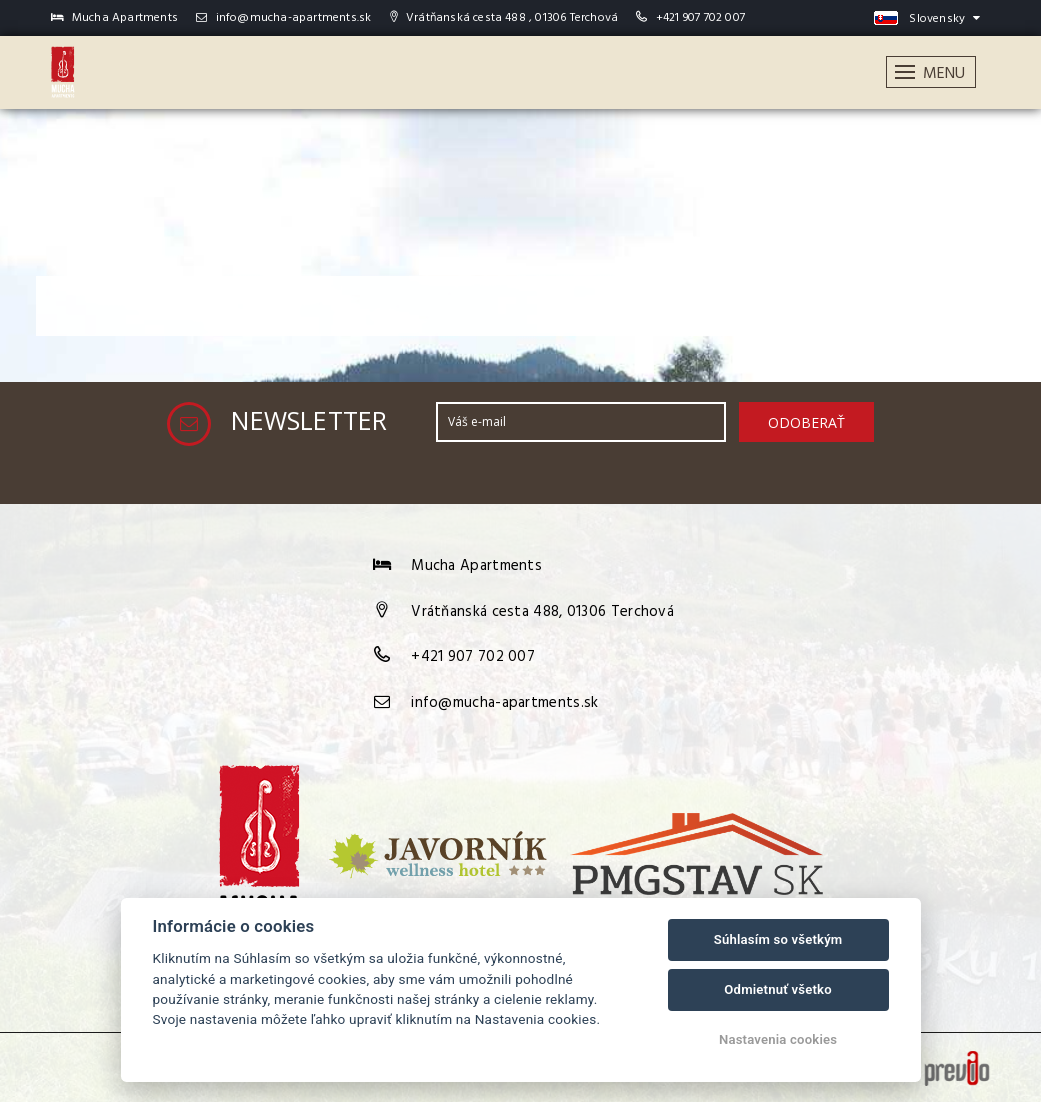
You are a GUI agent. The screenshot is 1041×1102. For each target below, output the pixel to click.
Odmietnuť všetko (777, 989)
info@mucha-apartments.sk (283, 18)
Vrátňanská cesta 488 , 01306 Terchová (504, 18)
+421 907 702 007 (700, 18)
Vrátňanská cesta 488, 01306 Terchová (542, 612)
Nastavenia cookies (778, 1039)
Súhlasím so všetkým (778, 939)
